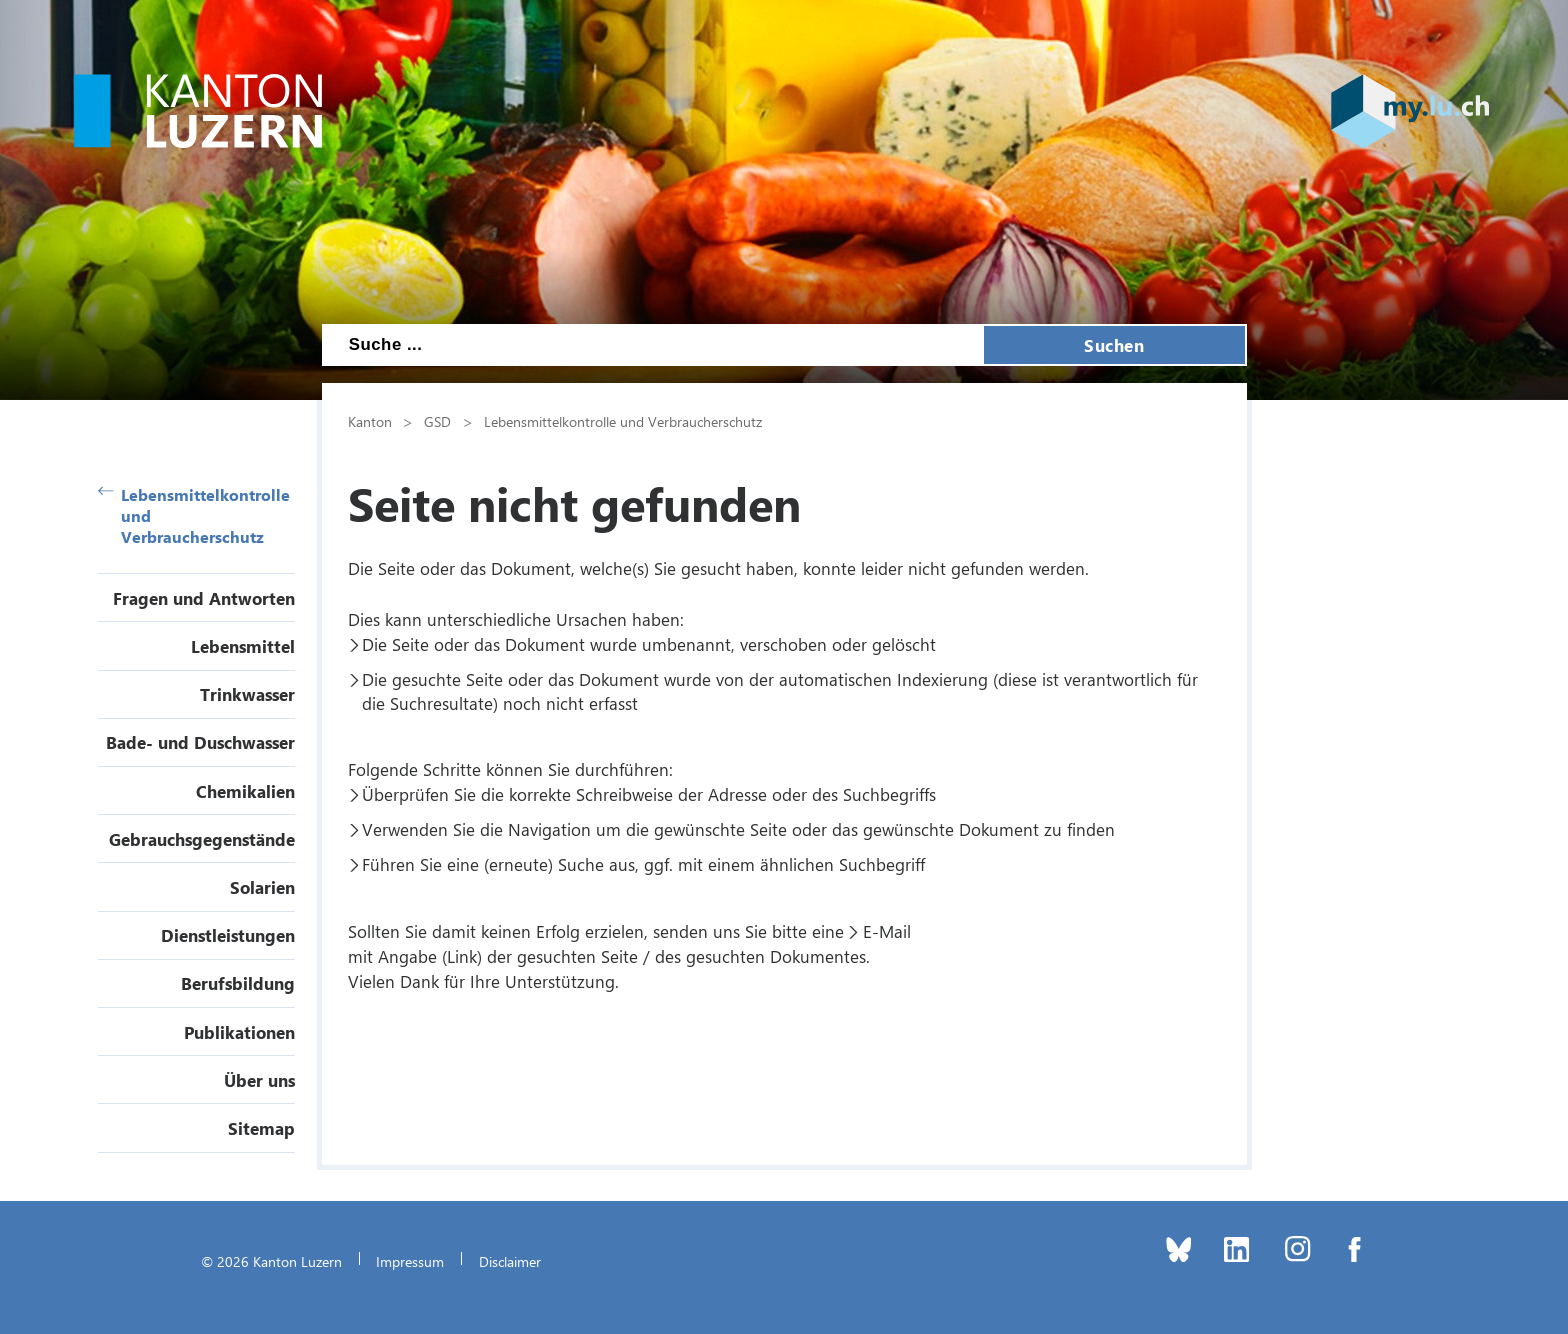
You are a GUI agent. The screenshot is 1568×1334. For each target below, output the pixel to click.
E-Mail (887, 931)
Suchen (1114, 345)
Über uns (259, 1080)
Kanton (370, 421)
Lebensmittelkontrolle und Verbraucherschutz (194, 515)
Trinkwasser (247, 694)
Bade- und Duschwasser (200, 742)
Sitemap (261, 1128)
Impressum (410, 1261)
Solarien (262, 887)
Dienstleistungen (228, 935)
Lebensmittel (243, 646)
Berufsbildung (238, 983)
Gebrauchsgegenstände (202, 839)
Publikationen (239, 1032)
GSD (437, 421)
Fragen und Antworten (204, 598)
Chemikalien (245, 791)
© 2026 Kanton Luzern (271, 1261)
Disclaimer (510, 1261)
